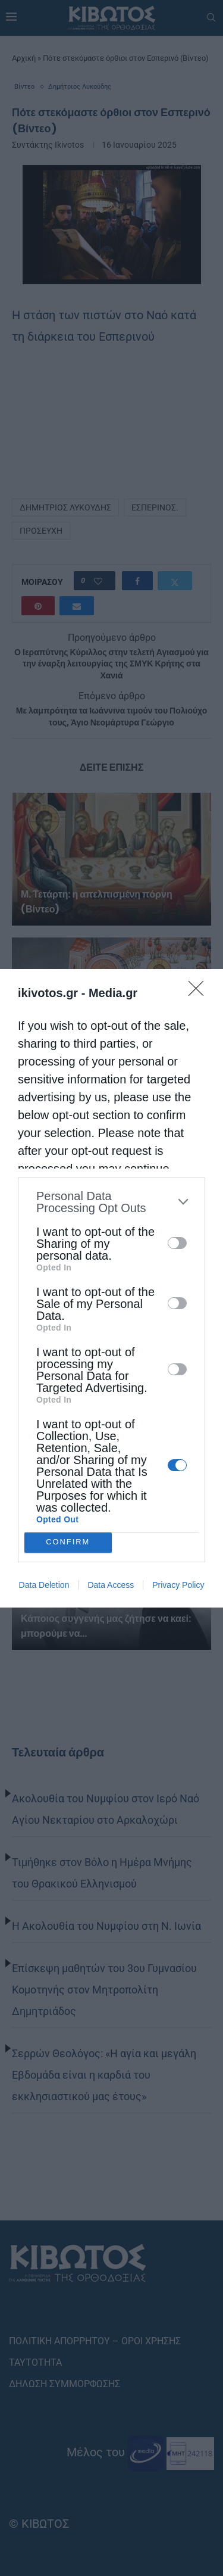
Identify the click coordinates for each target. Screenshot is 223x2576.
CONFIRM (68, 1542)
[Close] (200, 992)
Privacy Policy (178, 1585)
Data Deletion (44, 1585)
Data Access (110, 1585)
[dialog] (111, 1288)
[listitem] (111, 1202)
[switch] (177, 1243)
